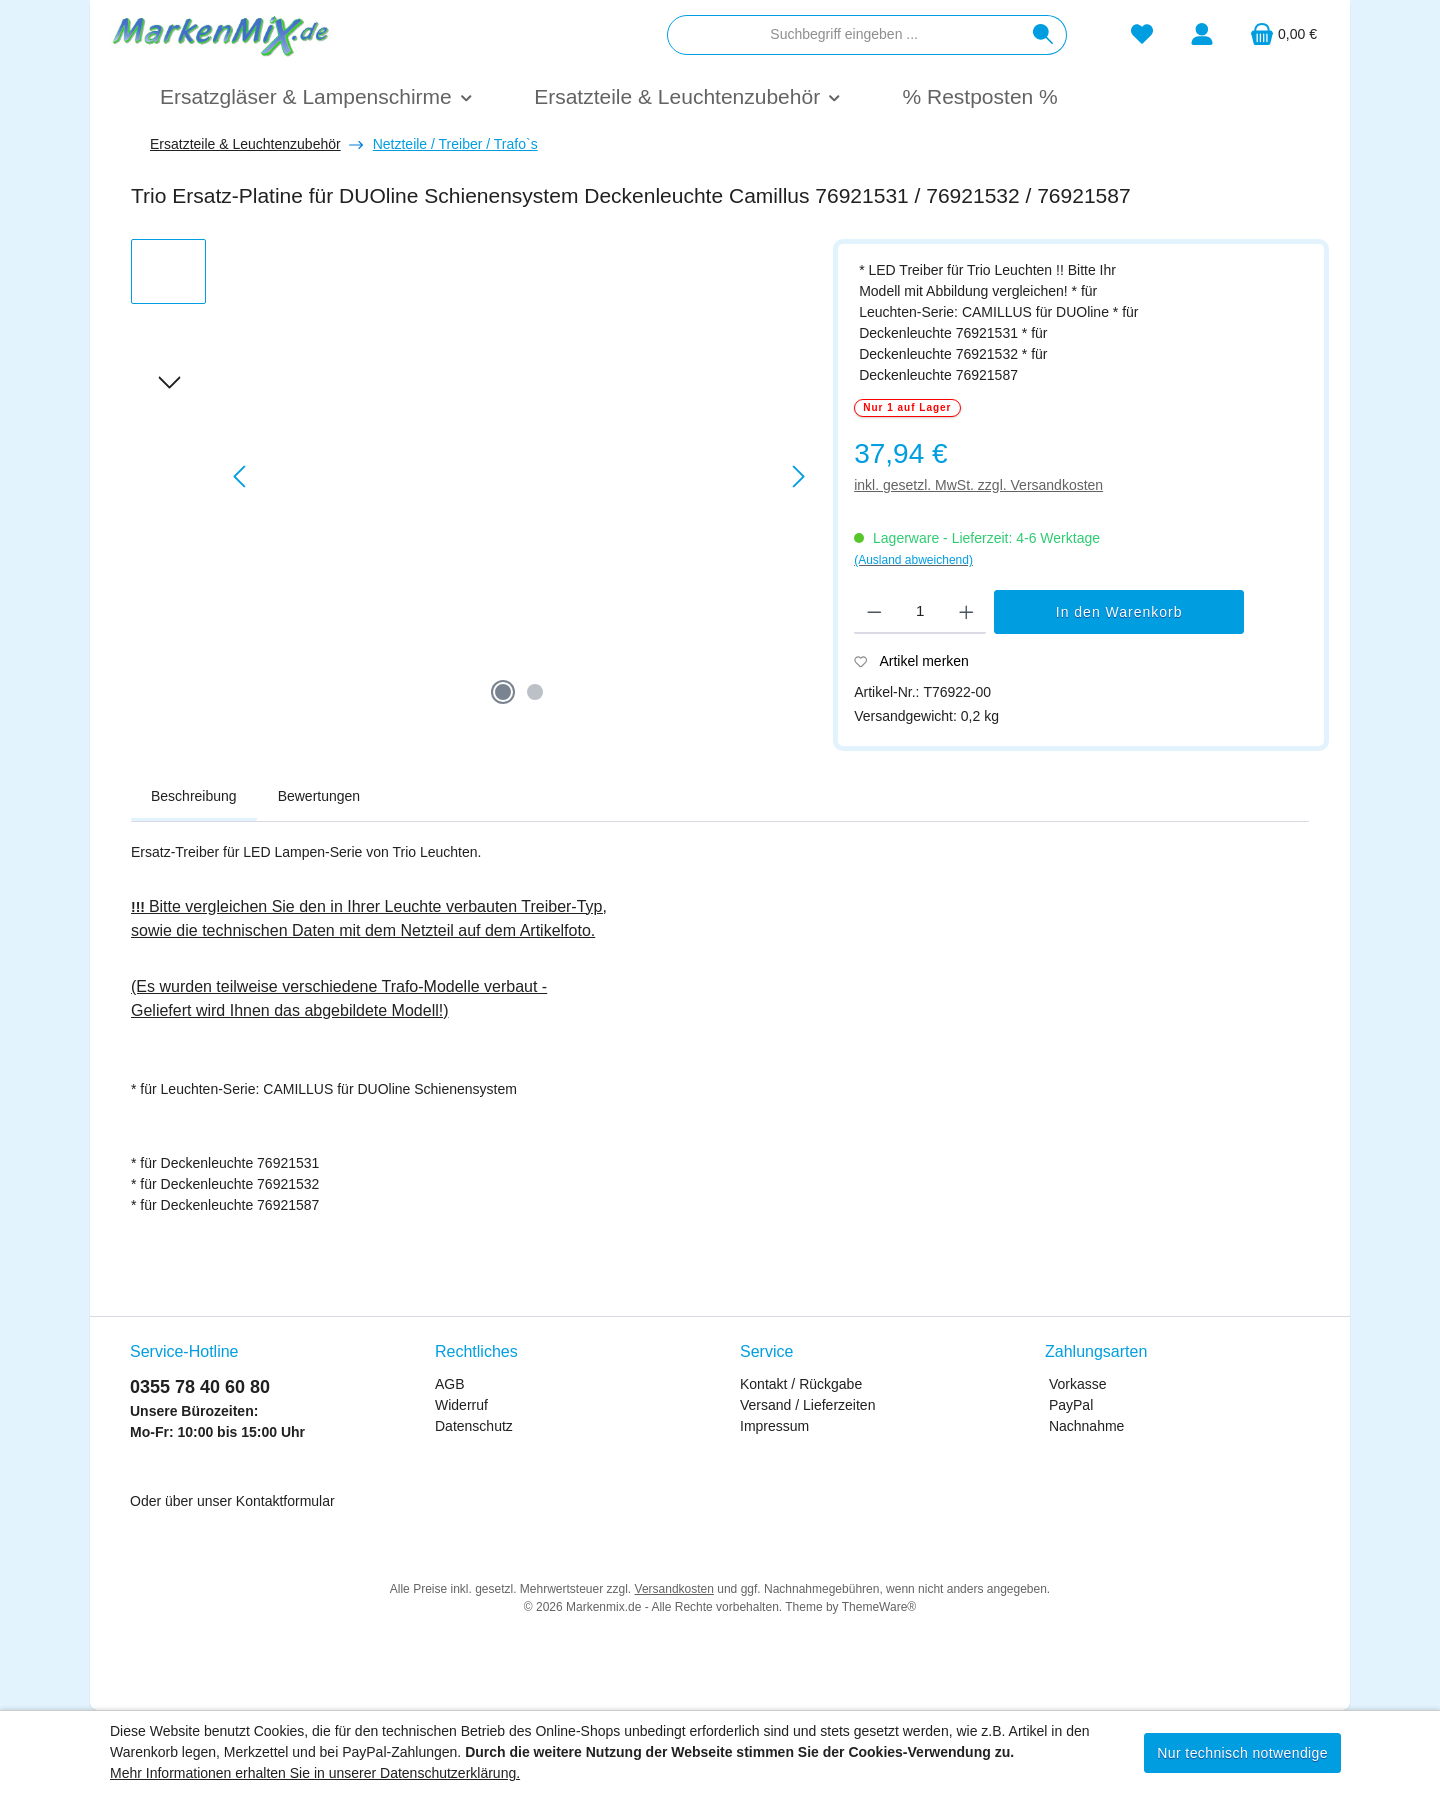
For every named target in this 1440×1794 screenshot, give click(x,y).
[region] (472, 476)
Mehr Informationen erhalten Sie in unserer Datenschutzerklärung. (315, 1773)
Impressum (774, 1426)
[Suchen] (1043, 35)
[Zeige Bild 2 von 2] (535, 692)
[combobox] (844, 35)
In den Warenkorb (1119, 612)
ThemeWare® (879, 1607)
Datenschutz (474, 1426)
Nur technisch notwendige (1242, 1753)
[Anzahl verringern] (874, 612)
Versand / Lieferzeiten (807, 1405)
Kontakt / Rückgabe (801, 1384)
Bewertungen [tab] (319, 796)
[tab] (194, 797)
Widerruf (461, 1405)
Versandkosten (674, 1589)
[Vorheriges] (241, 476)
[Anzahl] (920, 612)
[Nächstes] (798, 476)
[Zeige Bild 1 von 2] (503, 692)
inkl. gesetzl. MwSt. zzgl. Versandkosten (978, 485)
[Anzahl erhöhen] (966, 612)
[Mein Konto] (1202, 34)
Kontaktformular (285, 1501)
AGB (450, 1384)
